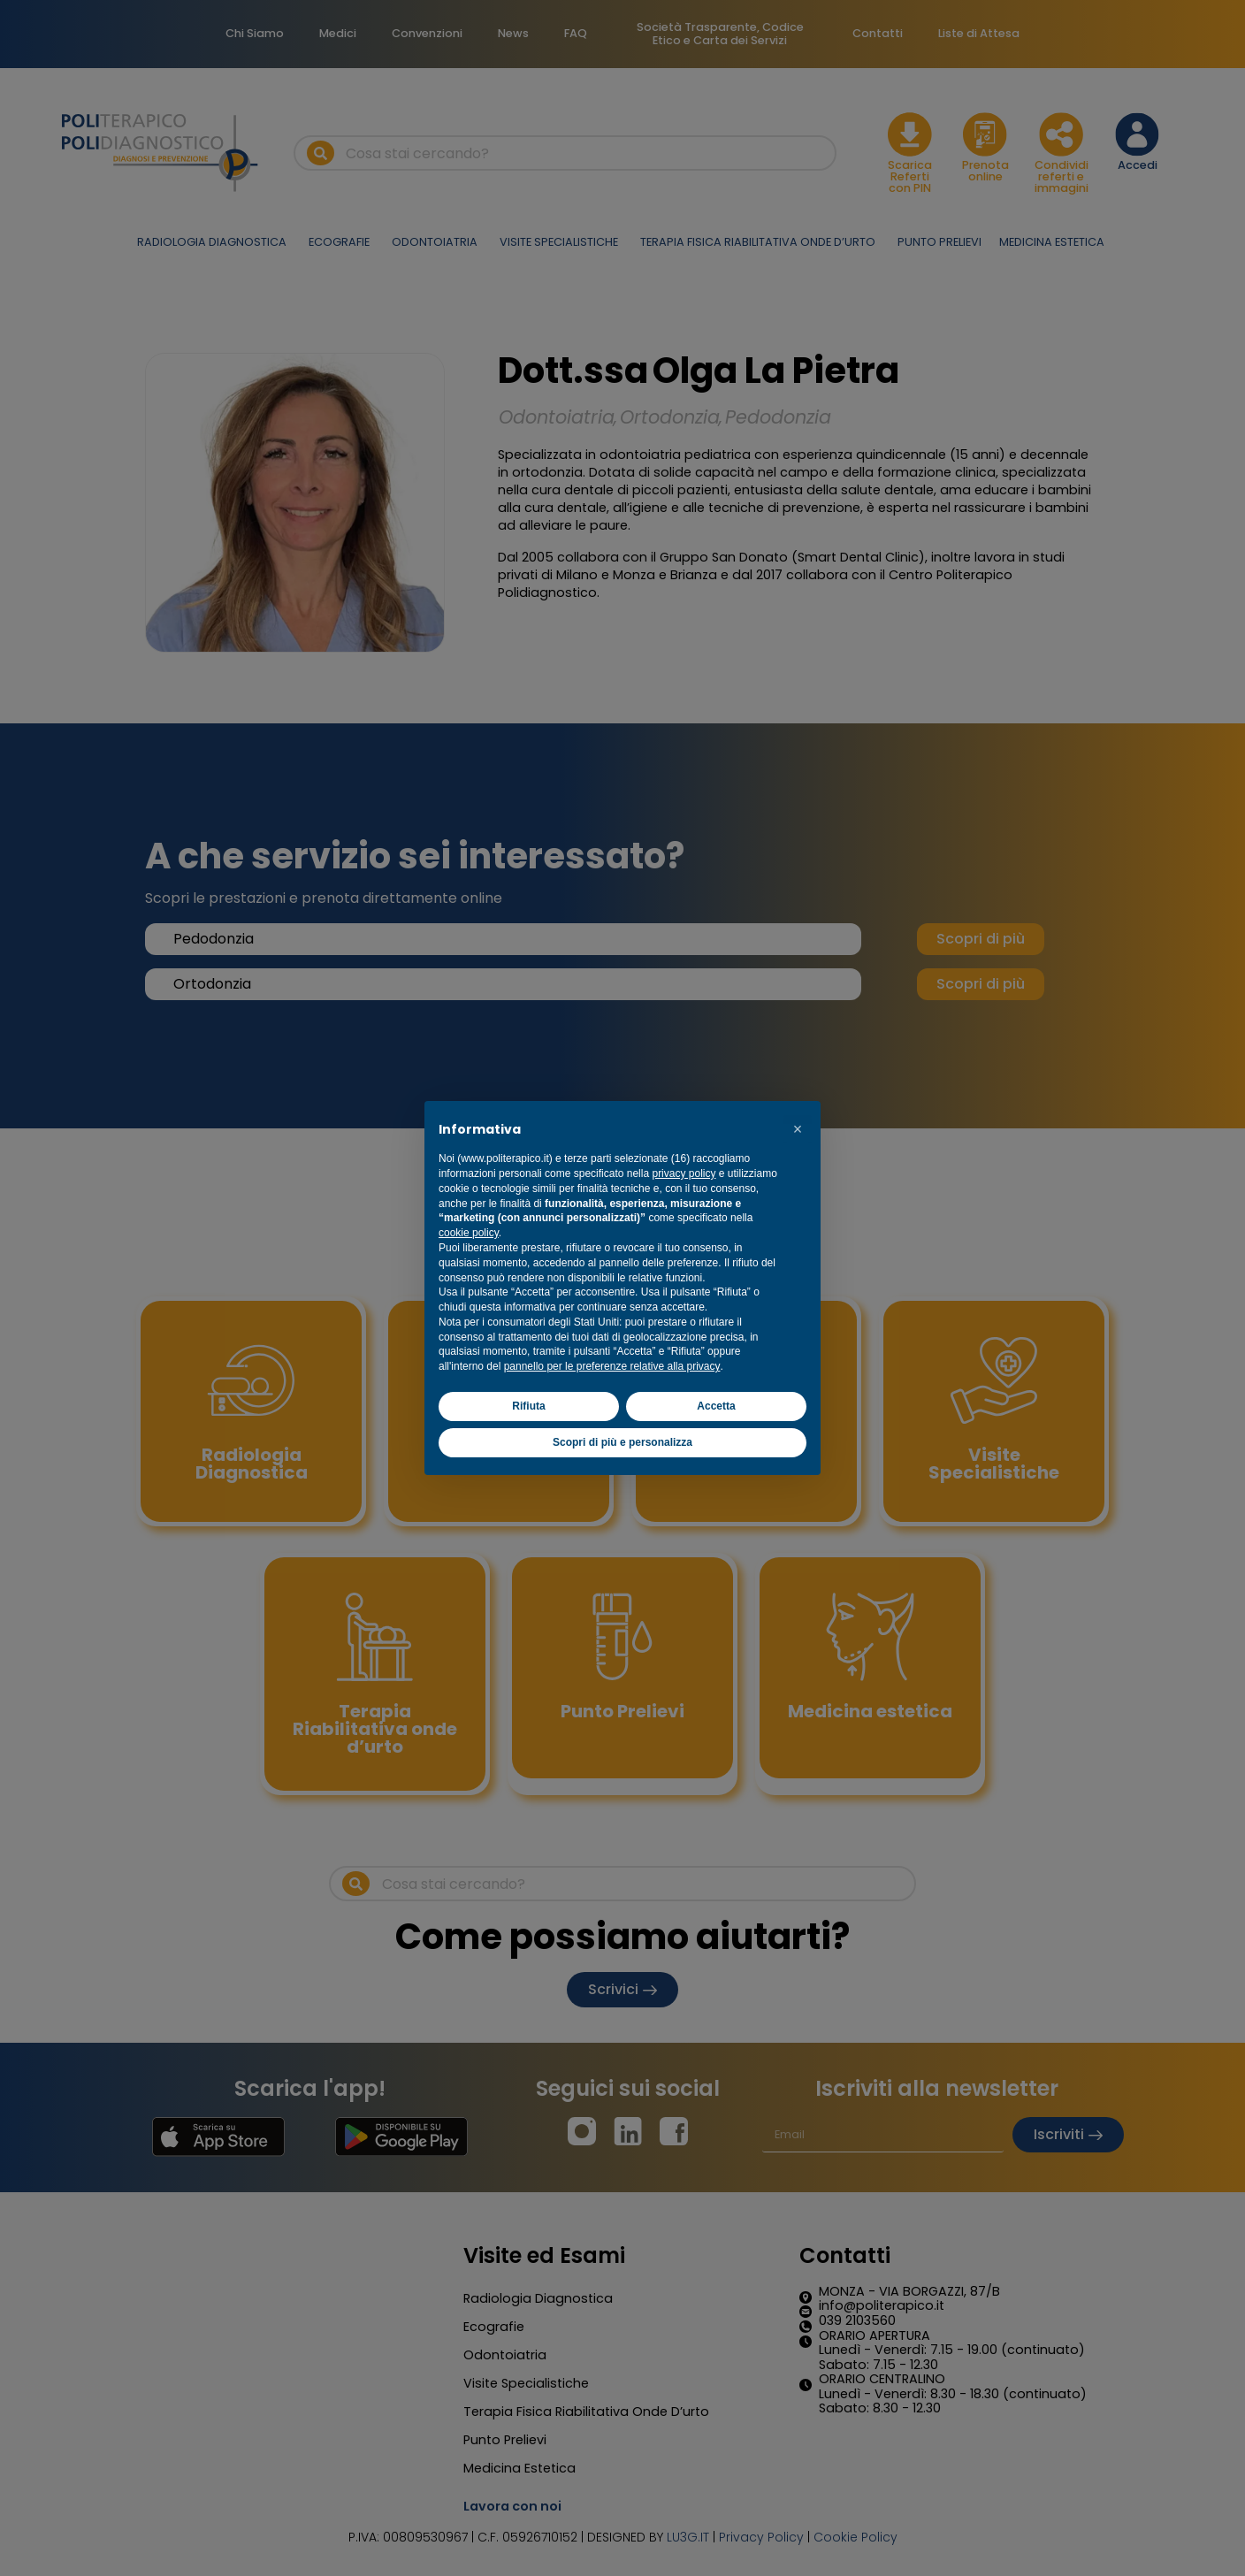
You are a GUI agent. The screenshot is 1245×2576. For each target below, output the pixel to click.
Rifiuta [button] (528, 1406)
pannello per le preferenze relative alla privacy (612, 1366)
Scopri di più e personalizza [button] (622, 1442)
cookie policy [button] (469, 1233)
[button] (797, 1129)
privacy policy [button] (683, 1173)
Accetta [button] (716, 1406)
